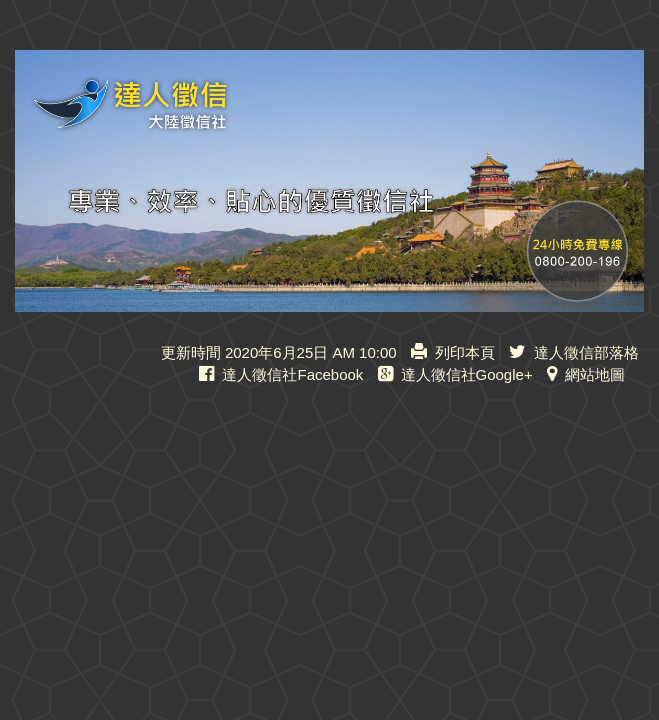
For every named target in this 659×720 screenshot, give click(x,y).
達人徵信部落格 (574, 352)
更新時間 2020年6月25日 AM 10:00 (279, 352)
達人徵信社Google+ (455, 374)
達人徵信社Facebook (281, 374)
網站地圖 (586, 374)
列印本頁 (453, 352)
